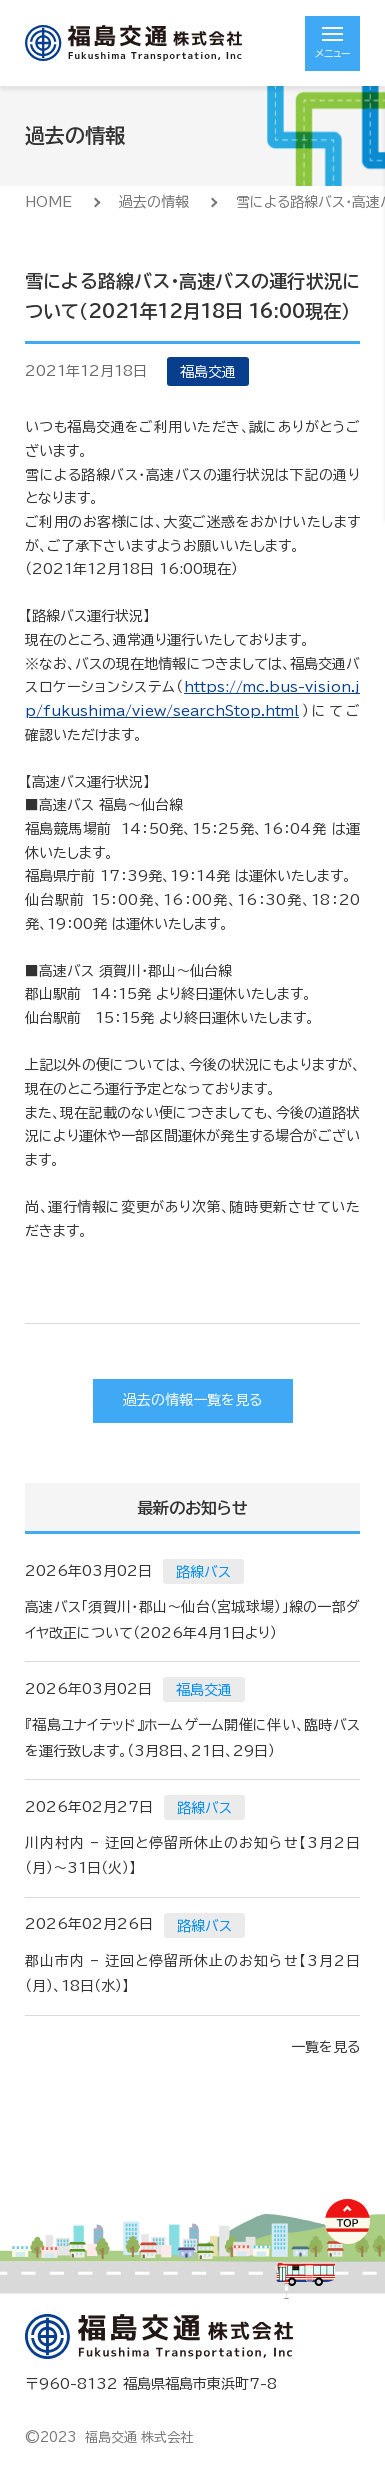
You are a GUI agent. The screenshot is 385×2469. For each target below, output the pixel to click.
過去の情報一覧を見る (192, 1400)
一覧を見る (325, 2047)
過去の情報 (154, 202)
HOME (48, 202)
